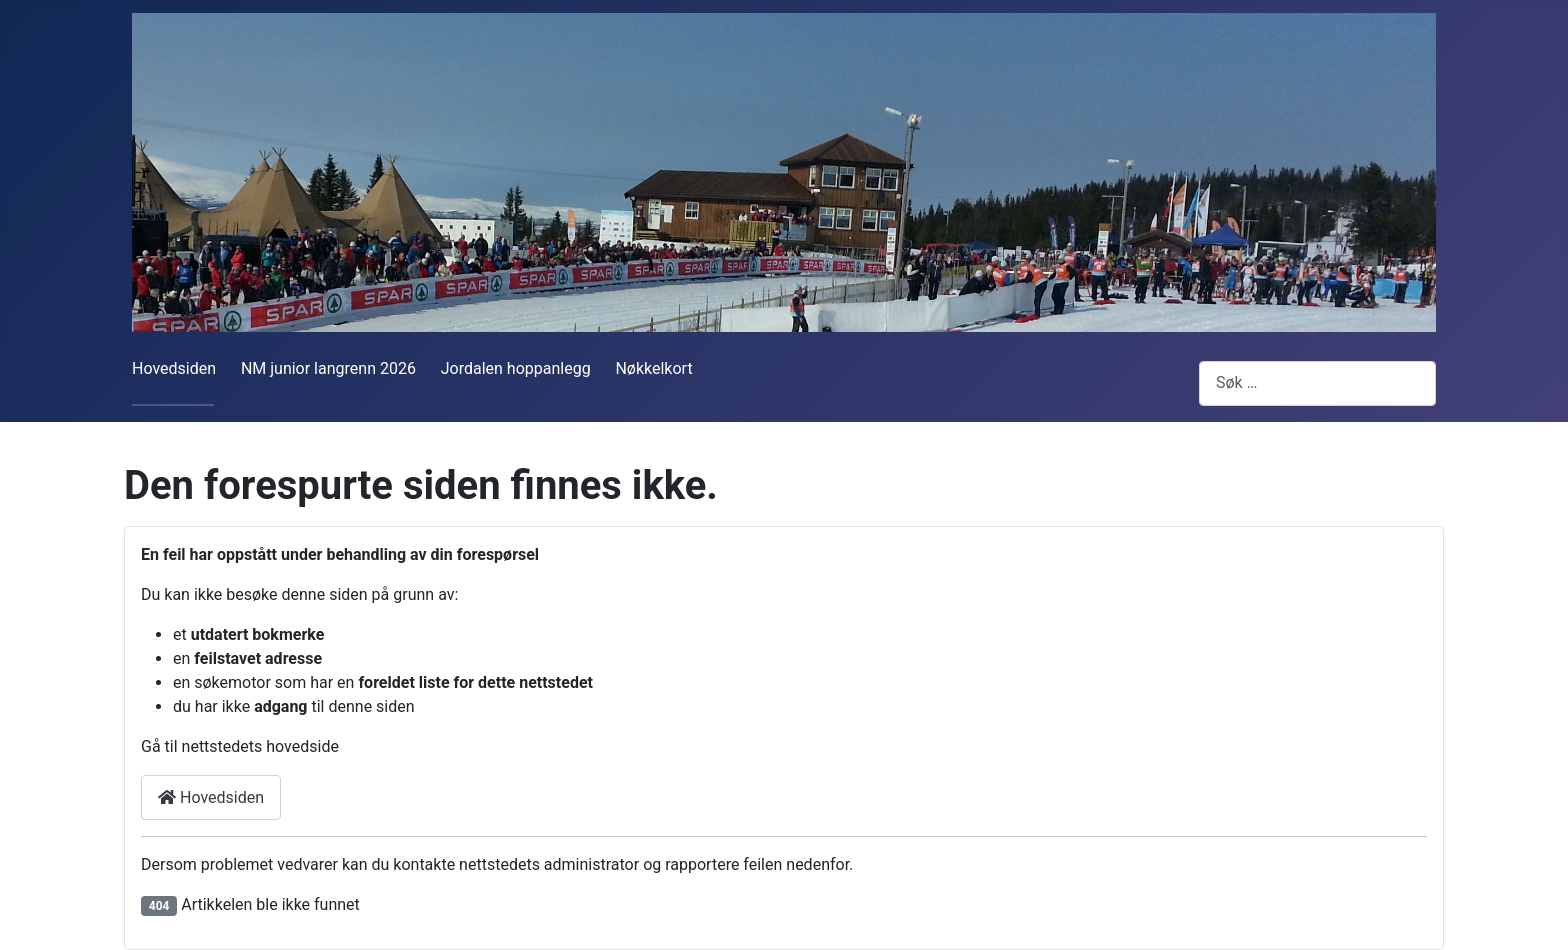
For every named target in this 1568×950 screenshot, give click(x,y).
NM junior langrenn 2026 (328, 368)
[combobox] (1317, 383)
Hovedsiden (174, 368)
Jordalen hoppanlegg (516, 368)
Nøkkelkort (653, 368)
